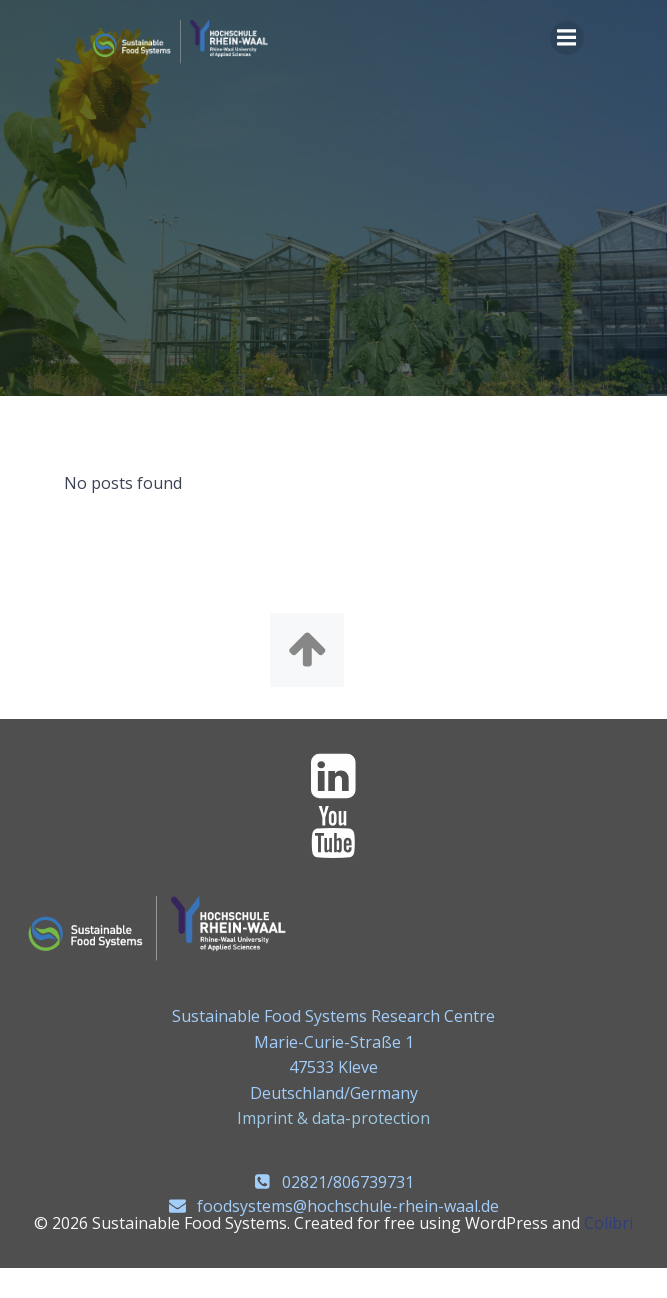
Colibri (608, 1223)
